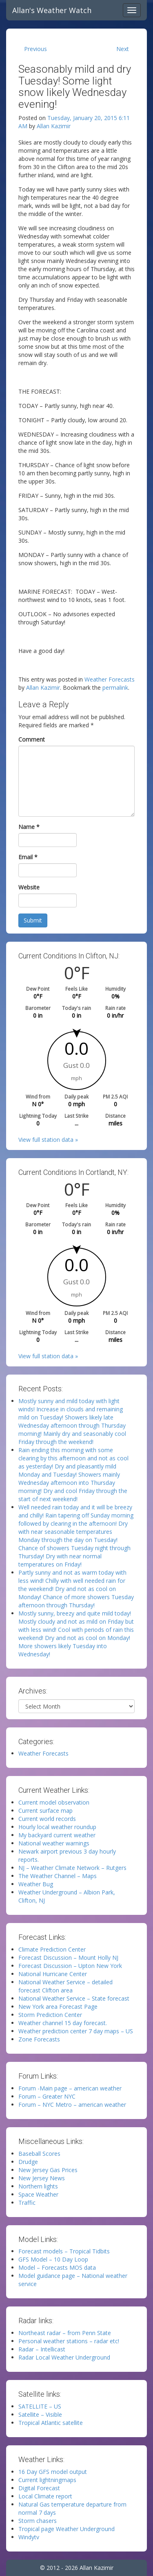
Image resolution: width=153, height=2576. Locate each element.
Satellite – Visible (40, 2414)
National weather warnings (53, 1843)
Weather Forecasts (109, 679)
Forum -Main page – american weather (70, 2088)
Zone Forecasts (39, 2039)
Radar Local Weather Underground (64, 2357)
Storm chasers (37, 2521)
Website (29, 887)
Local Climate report (45, 2496)
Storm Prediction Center (50, 2015)
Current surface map (45, 1810)
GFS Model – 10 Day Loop (53, 2259)
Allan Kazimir (54, 126)
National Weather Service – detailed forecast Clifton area (65, 1986)
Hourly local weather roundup (57, 1827)
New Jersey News (41, 2178)
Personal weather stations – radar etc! (68, 2341)
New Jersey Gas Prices (48, 2170)
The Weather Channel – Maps (57, 1876)
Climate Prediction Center (52, 1949)
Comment (31, 739)
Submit (33, 920)
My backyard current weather (56, 1835)
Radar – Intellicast (41, 2349)
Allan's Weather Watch (51, 10)
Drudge (28, 2162)
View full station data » (48, 1139)
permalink (115, 687)
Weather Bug (35, 1884)
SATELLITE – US (39, 2406)
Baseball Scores (39, 2153)
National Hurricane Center (52, 1974)
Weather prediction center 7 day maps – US (75, 2031)
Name (29, 827)
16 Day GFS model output (52, 2472)
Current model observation (53, 1802)
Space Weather (38, 2194)
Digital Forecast (39, 2488)
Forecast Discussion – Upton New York (70, 1966)
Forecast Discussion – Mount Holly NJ (68, 1957)
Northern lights (38, 2186)
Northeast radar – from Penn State (64, 2333)
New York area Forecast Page (58, 2006)
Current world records (47, 1819)
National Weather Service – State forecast (73, 1998)
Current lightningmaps (47, 2480)
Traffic (26, 2202)
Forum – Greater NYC (46, 2096)
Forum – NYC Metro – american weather (72, 2104)
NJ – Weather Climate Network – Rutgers (72, 1868)
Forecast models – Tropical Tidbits (64, 2251)
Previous (35, 49)
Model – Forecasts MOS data (57, 2267)
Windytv (28, 2537)
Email (28, 857)
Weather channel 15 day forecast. (62, 2023)
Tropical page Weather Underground (66, 2529)
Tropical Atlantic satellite (50, 2423)
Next (122, 49)
